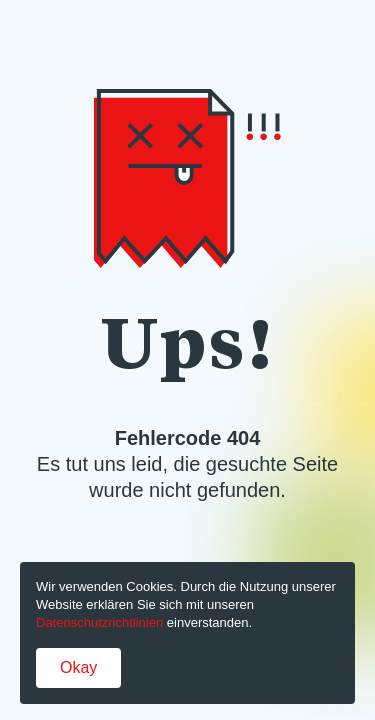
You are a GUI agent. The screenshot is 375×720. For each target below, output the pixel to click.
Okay (78, 667)
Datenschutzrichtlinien (99, 622)
